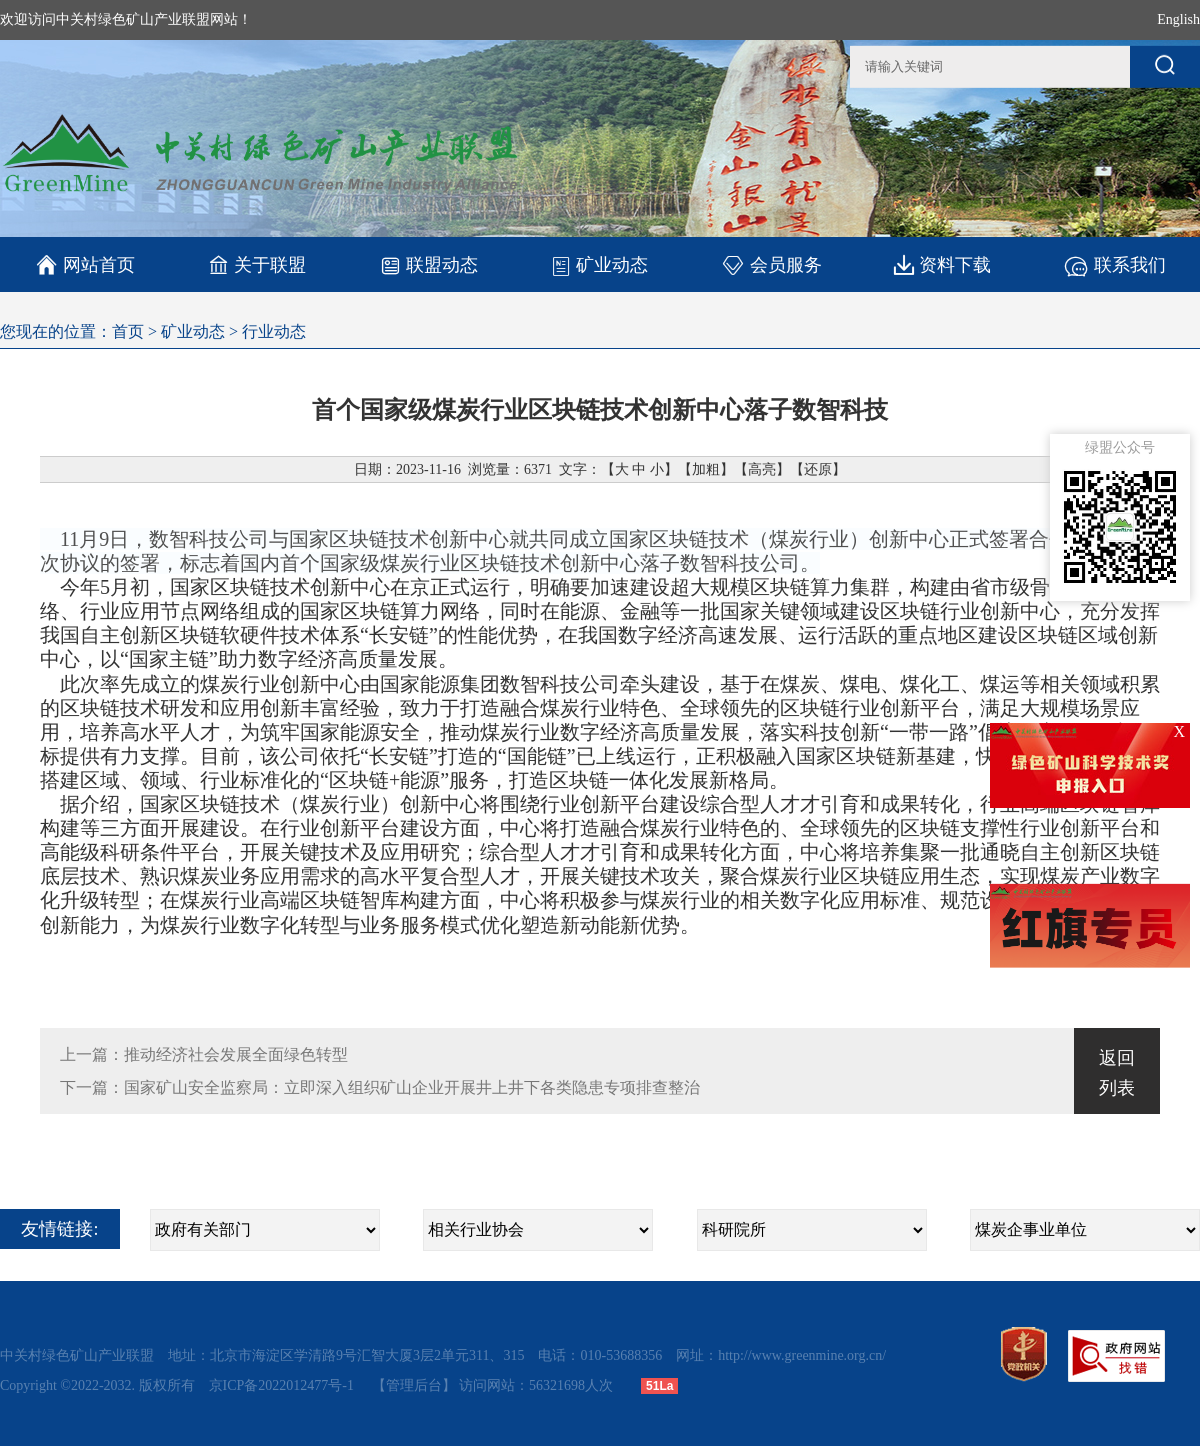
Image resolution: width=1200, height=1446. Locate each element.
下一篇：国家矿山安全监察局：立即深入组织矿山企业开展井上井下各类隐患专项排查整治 (380, 1087)
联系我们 (1114, 264)
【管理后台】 (414, 1385)
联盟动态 (428, 264)
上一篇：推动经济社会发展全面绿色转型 (204, 1054)
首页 (128, 331)
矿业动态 (599, 265)
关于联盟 (257, 264)
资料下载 (942, 264)
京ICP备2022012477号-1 (283, 1385)
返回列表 (1117, 1073)
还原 (818, 469)
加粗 (706, 469)
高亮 (762, 469)
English (1178, 19)
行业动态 (274, 331)
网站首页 (85, 265)
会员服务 (771, 264)
